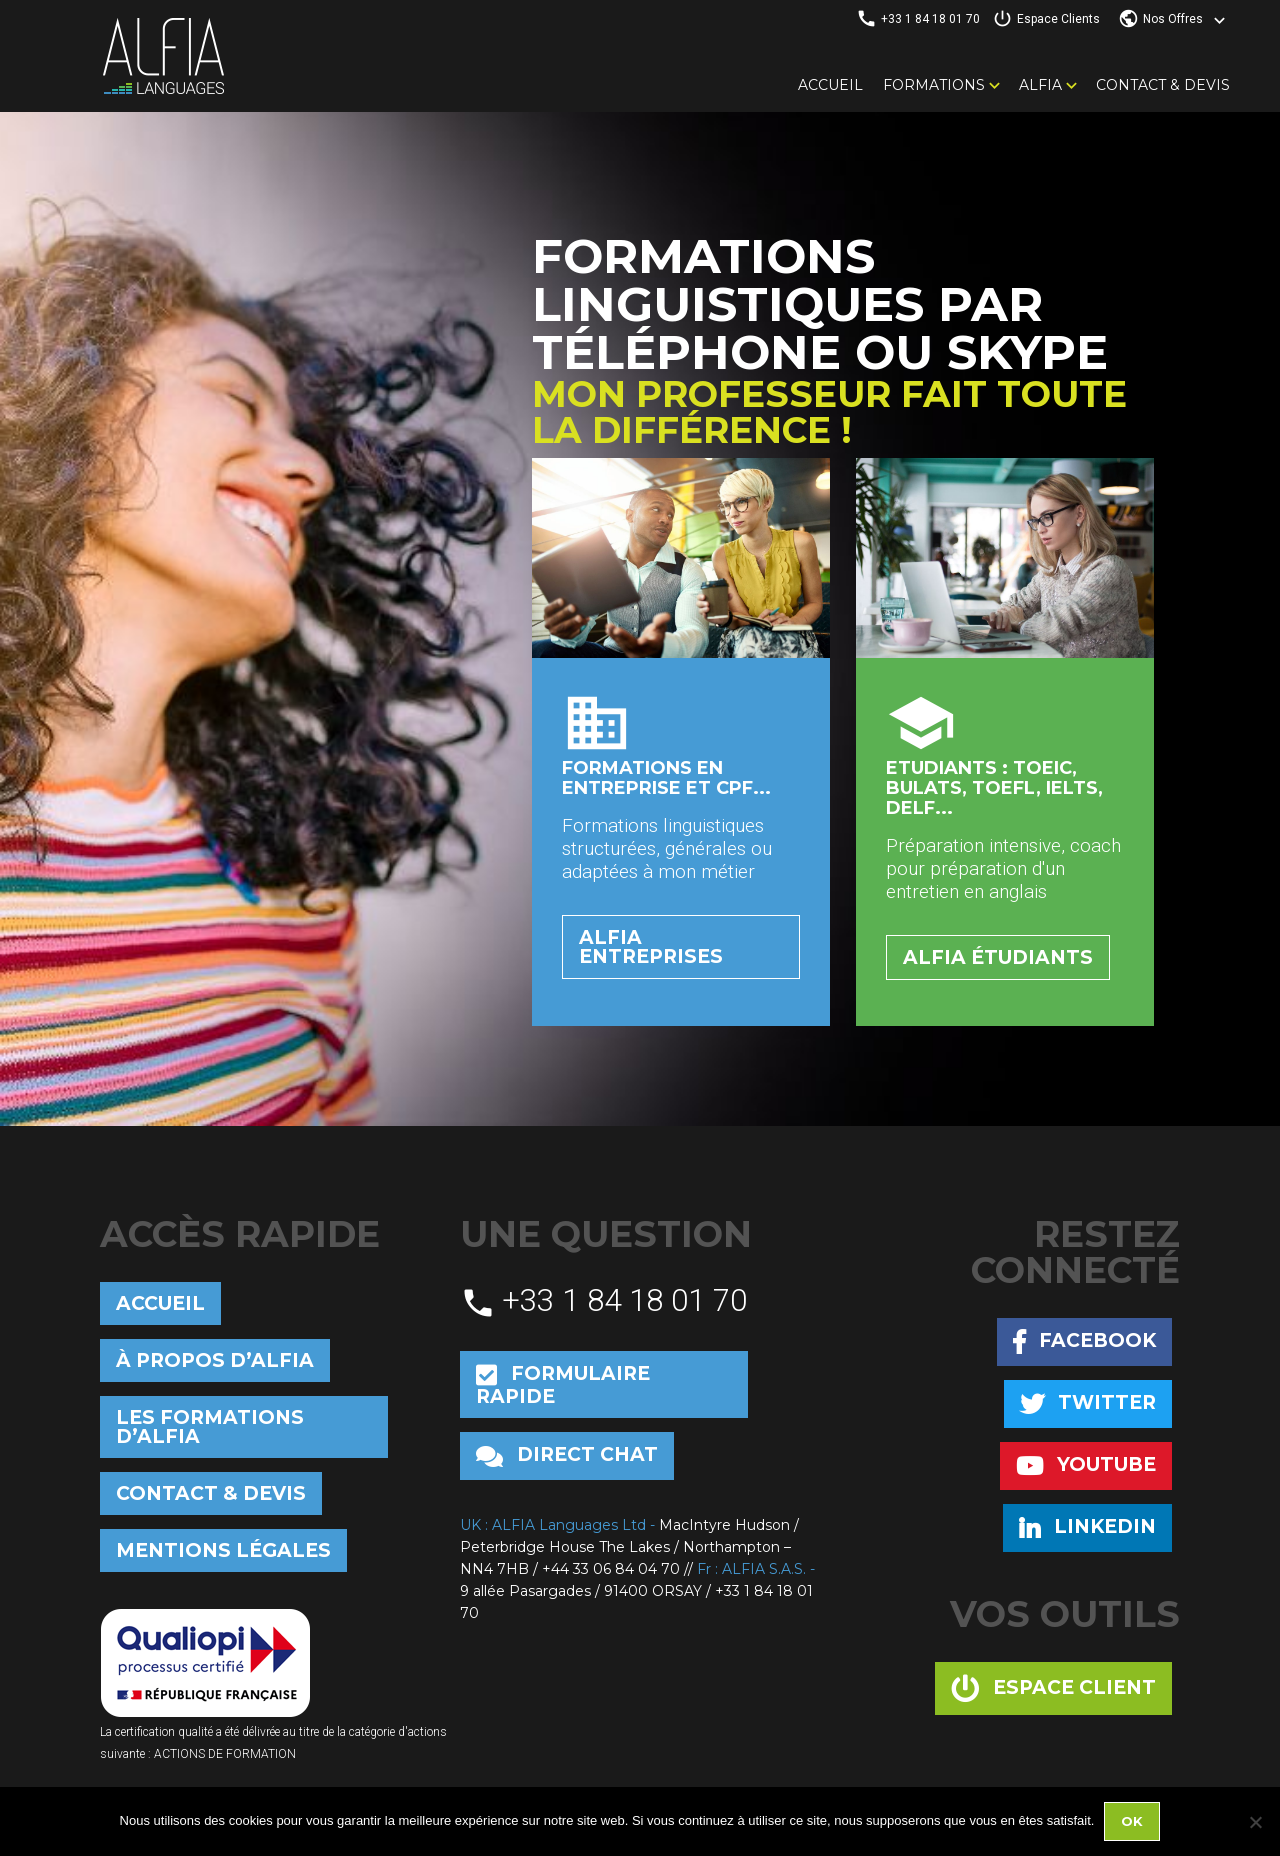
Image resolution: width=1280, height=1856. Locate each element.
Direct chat (567, 1455)
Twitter (1088, 1403)
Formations (934, 85)
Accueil (830, 85)
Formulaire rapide (563, 1385)
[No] (1255, 1822)
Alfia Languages (163, 56)
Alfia (1040, 85)
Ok (1132, 1821)
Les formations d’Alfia (210, 1427)
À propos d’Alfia (215, 1360)
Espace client (1053, 1689)
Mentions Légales (223, 1550)
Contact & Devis (1163, 85)
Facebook (1084, 1341)
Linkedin (1087, 1527)
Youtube (1086, 1465)
